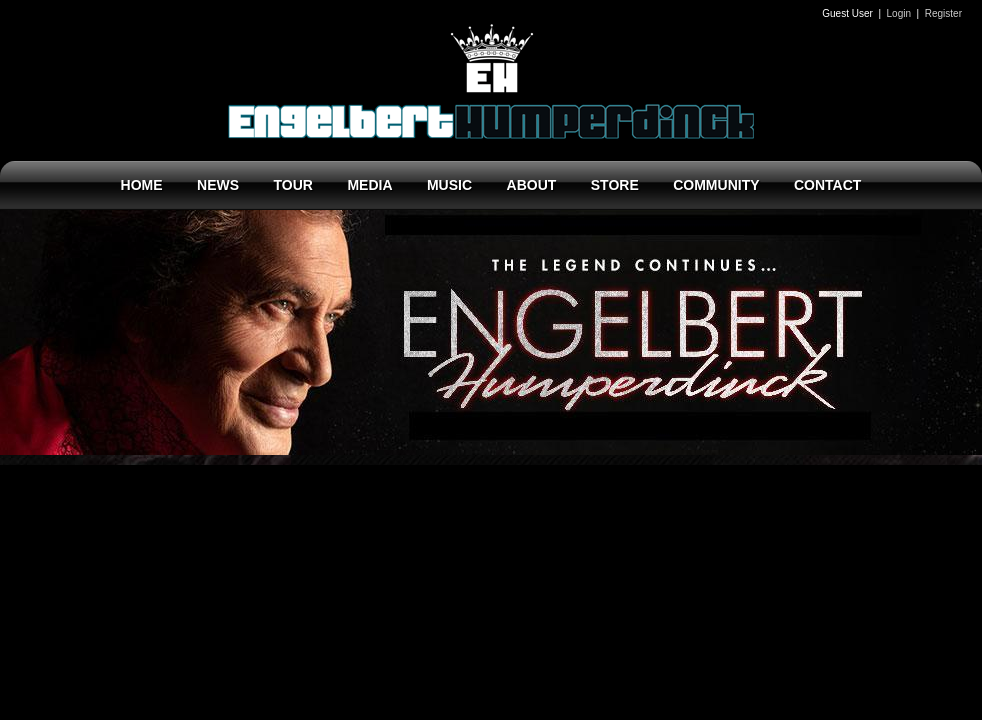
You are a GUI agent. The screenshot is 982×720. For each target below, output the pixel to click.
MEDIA (369, 185)
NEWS (218, 185)
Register (943, 13)
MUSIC (449, 185)
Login (899, 13)
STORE (615, 185)
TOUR (293, 185)
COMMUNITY (716, 185)
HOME (142, 185)
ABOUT (532, 185)
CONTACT (827, 185)
